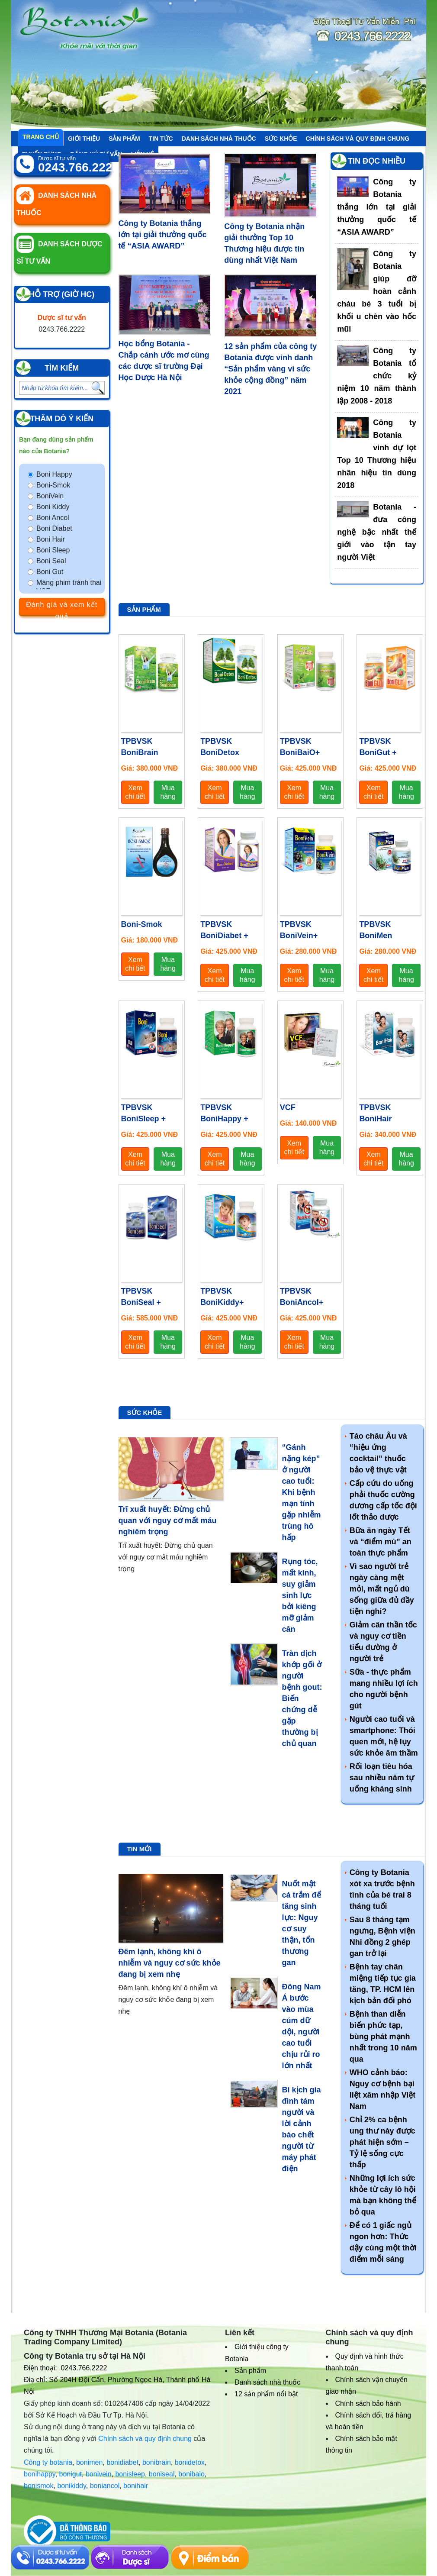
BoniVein (50, 496)
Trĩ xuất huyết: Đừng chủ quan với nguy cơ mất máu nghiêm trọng (168, 1520)
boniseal (162, 2474)
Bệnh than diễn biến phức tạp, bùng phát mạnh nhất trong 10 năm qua (383, 2036)
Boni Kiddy (53, 506)
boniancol (105, 2485)
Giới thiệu (84, 138)
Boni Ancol (52, 517)
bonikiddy (71, 2485)
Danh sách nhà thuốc (219, 138)
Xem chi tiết (135, 792)
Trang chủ (40, 136)
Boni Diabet (54, 528)
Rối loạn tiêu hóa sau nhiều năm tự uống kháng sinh (382, 1777)
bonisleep (130, 2474)
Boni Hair (50, 539)
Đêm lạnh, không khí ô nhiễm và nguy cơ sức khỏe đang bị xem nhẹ (170, 1963)
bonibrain (156, 2462)
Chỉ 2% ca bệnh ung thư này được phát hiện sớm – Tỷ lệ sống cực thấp (382, 2142)
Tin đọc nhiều (376, 161)
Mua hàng (168, 792)
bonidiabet (122, 2462)
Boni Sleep (53, 550)
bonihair (135, 2485)
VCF (288, 1107)
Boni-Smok (53, 485)
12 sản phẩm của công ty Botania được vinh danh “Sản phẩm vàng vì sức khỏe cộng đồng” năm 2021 (270, 369)
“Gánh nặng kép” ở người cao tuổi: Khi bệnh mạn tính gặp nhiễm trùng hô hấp (301, 1492)
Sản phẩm (124, 138)
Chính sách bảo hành (368, 2403)
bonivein (99, 2474)
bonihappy (39, 2474)
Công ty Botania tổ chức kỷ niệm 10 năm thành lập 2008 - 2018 (376, 375)
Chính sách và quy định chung (358, 138)
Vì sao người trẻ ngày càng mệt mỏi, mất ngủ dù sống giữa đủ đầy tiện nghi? (382, 1589)
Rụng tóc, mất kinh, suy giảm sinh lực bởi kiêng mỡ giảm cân (300, 1595)
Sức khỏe (281, 138)
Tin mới (139, 1849)
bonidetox (190, 2462)
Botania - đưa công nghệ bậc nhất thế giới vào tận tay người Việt (376, 532)
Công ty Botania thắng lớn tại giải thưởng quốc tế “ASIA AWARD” (163, 234)
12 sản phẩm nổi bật (266, 2394)
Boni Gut (49, 571)
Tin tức (161, 138)
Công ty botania (48, 2462)
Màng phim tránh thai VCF (68, 587)
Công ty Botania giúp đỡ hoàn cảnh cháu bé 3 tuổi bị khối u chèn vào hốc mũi (376, 291)
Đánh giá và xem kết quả (61, 608)
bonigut (70, 2474)
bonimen (89, 2462)
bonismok (38, 2485)
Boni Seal (51, 561)
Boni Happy (54, 474)
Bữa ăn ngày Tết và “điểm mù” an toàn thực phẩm (380, 1541)
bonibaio (191, 2474)
